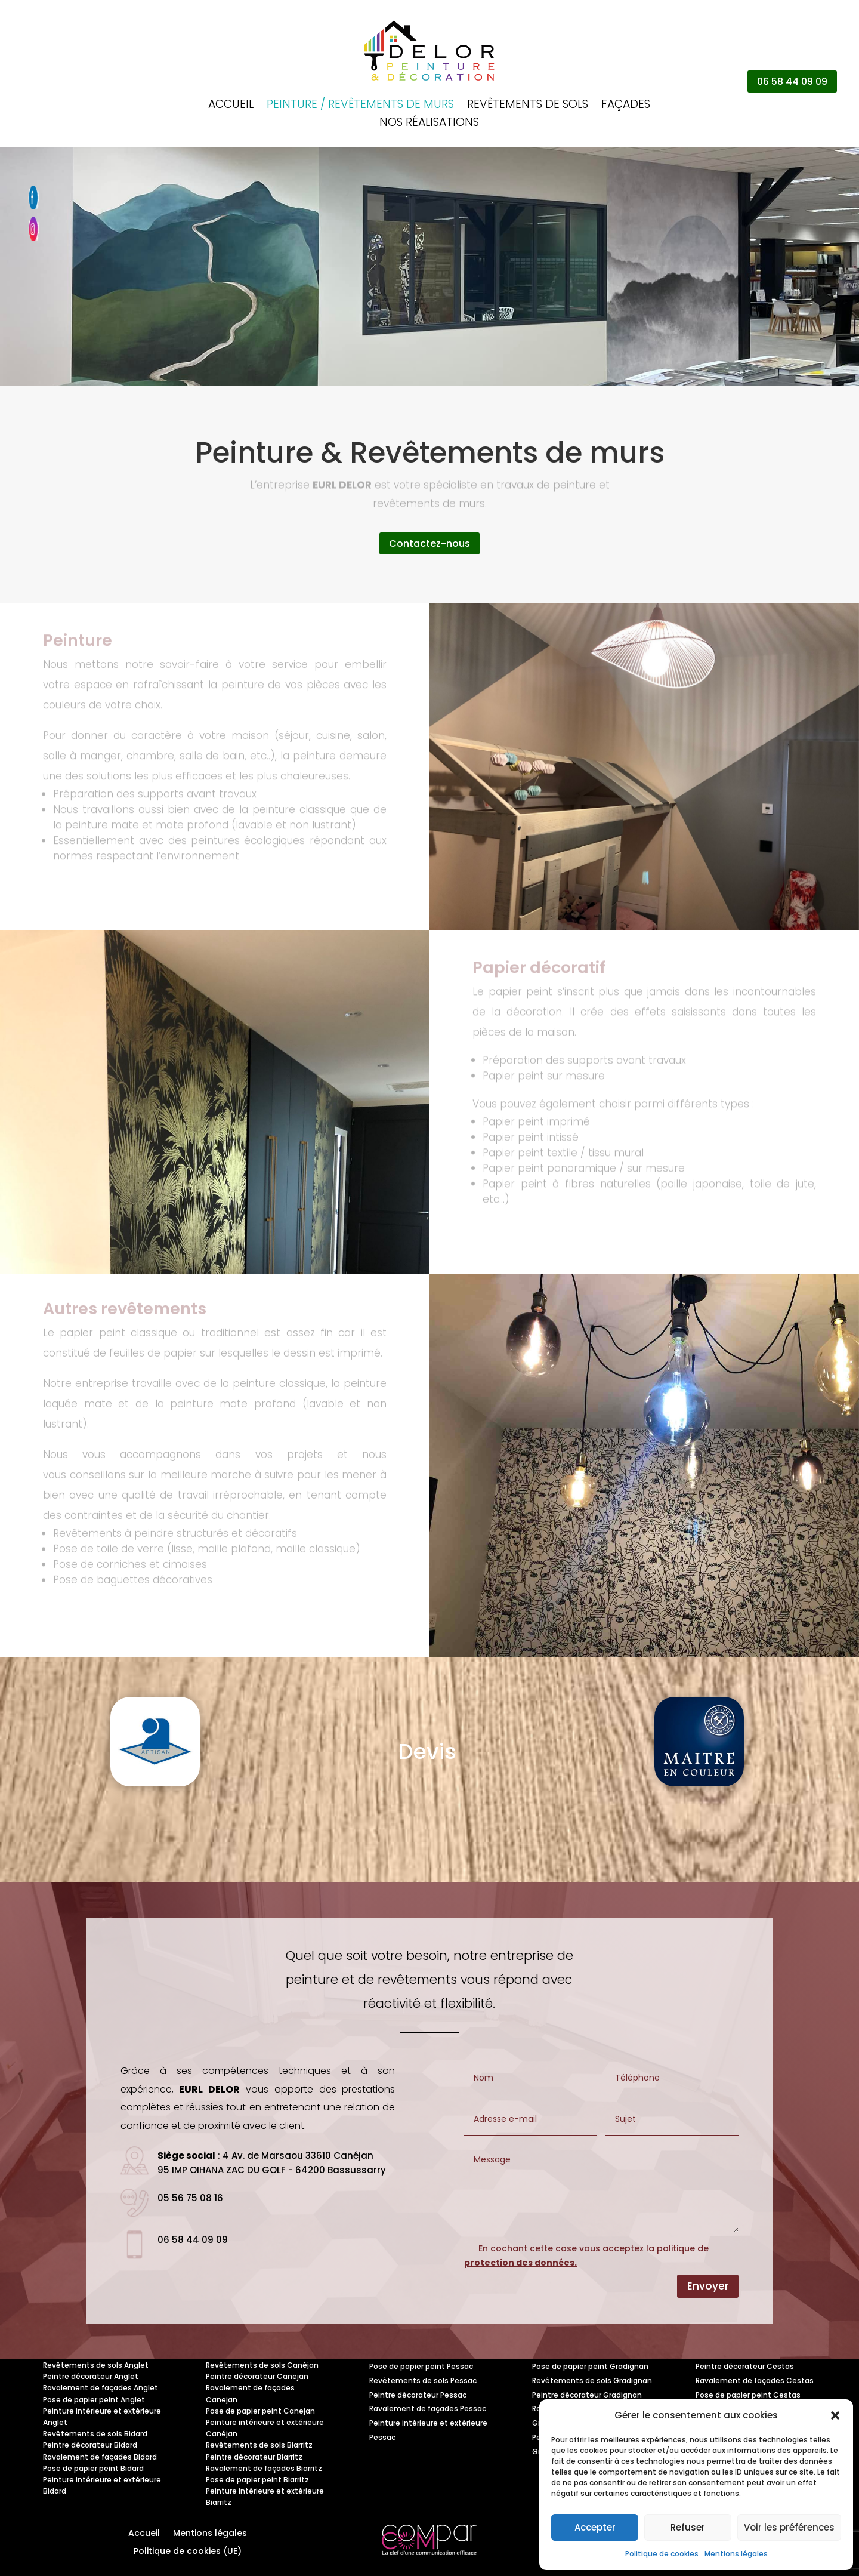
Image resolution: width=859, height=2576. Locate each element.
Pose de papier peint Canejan (260, 2411)
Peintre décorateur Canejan (257, 2376)
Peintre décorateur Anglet (90, 2376)
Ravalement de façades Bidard (100, 2457)
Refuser (687, 2527)
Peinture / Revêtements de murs (360, 106)
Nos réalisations (429, 124)
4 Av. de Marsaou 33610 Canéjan (298, 2155)
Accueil (231, 106)
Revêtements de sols (527, 106)
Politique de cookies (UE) (188, 2552)
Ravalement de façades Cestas (755, 2380)
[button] (835, 2415)
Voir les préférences (789, 2527)
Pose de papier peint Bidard (93, 2468)
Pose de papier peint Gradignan (590, 2366)
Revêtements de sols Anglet (96, 2365)
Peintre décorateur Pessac (417, 2395)
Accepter (595, 2527)
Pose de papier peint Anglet (94, 2400)
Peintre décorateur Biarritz (254, 2457)
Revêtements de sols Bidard (95, 2434)
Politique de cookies (662, 2554)
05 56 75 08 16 (190, 2198)
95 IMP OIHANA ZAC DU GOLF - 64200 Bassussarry (271, 2170)
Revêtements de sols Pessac (423, 2380)
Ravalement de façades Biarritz (264, 2468)
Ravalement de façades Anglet (100, 2388)
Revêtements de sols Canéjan (262, 2365)
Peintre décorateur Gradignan (587, 2395)
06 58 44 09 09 (792, 81)
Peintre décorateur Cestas (745, 2366)
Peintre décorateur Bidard (90, 2445)
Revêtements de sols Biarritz (259, 2445)
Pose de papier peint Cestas (748, 2395)
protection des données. (520, 2263)
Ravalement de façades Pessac (427, 2409)
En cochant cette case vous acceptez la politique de (586, 2255)
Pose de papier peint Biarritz (257, 2480)
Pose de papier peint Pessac (421, 2366)
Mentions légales (736, 2554)
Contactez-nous (429, 543)
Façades (625, 106)
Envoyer (707, 2286)
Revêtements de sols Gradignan (592, 2380)
